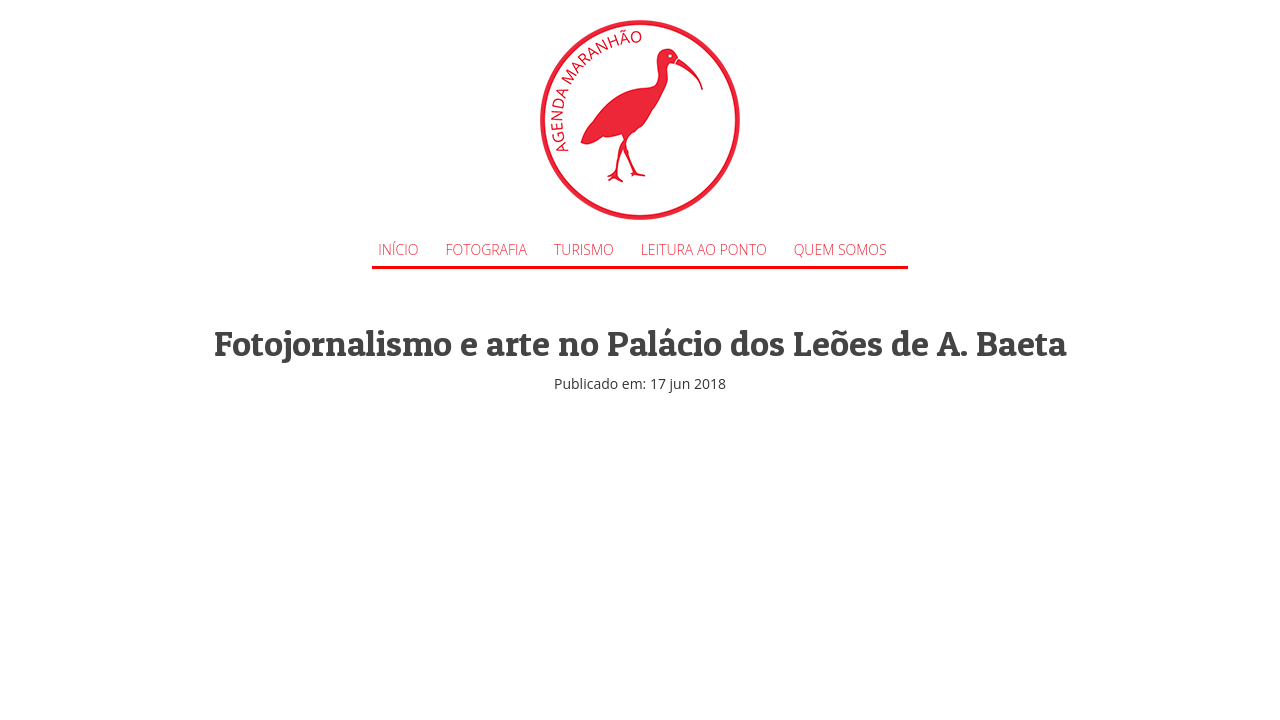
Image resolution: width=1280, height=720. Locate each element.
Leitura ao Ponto (704, 249)
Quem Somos (840, 249)
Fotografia (486, 249)
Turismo (584, 249)
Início (398, 249)
